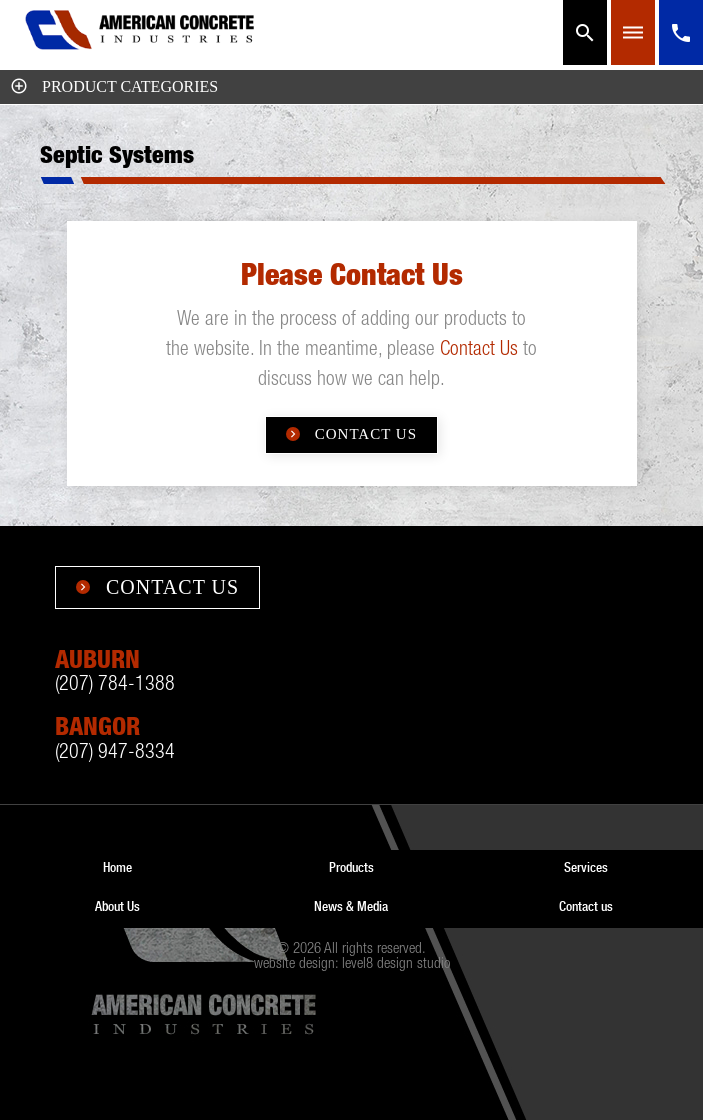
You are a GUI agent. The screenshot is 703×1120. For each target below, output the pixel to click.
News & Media (351, 906)
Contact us (586, 906)
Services (586, 867)
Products (351, 867)
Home (117, 867)
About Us (117, 906)
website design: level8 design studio (352, 964)
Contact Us (479, 351)
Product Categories (114, 86)
